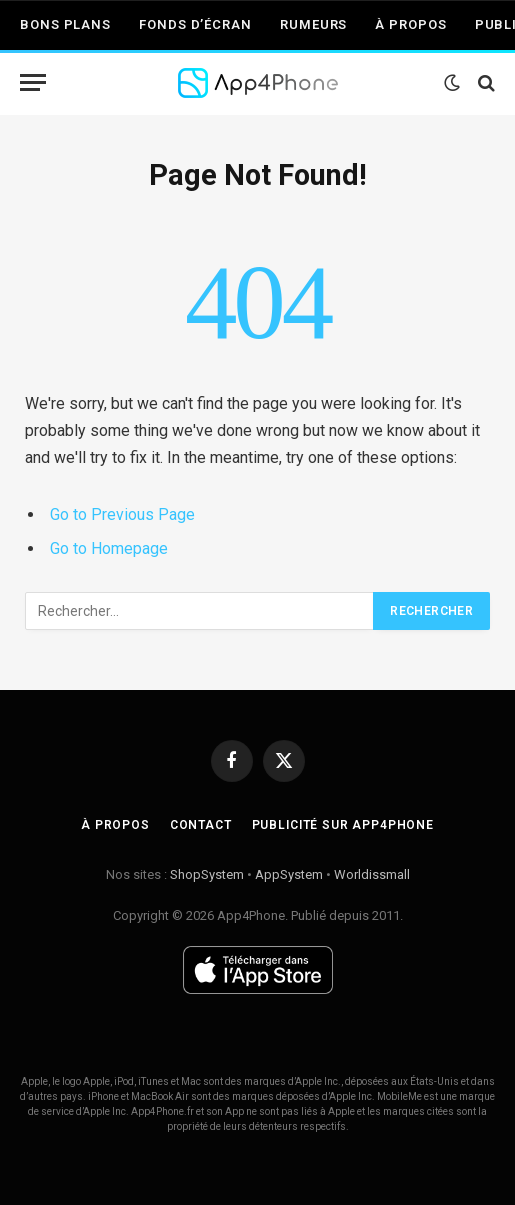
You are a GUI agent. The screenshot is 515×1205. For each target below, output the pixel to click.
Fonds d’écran (195, 24)
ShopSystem (207, 874)
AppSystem (289, 874)
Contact (201, 825)
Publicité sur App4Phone (343, 825)
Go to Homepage (109, 548)
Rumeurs (313, 24)
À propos (410, 24)
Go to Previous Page (122, 514)
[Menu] (33, 82)
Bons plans (65, 24)
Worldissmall (372, 874)
